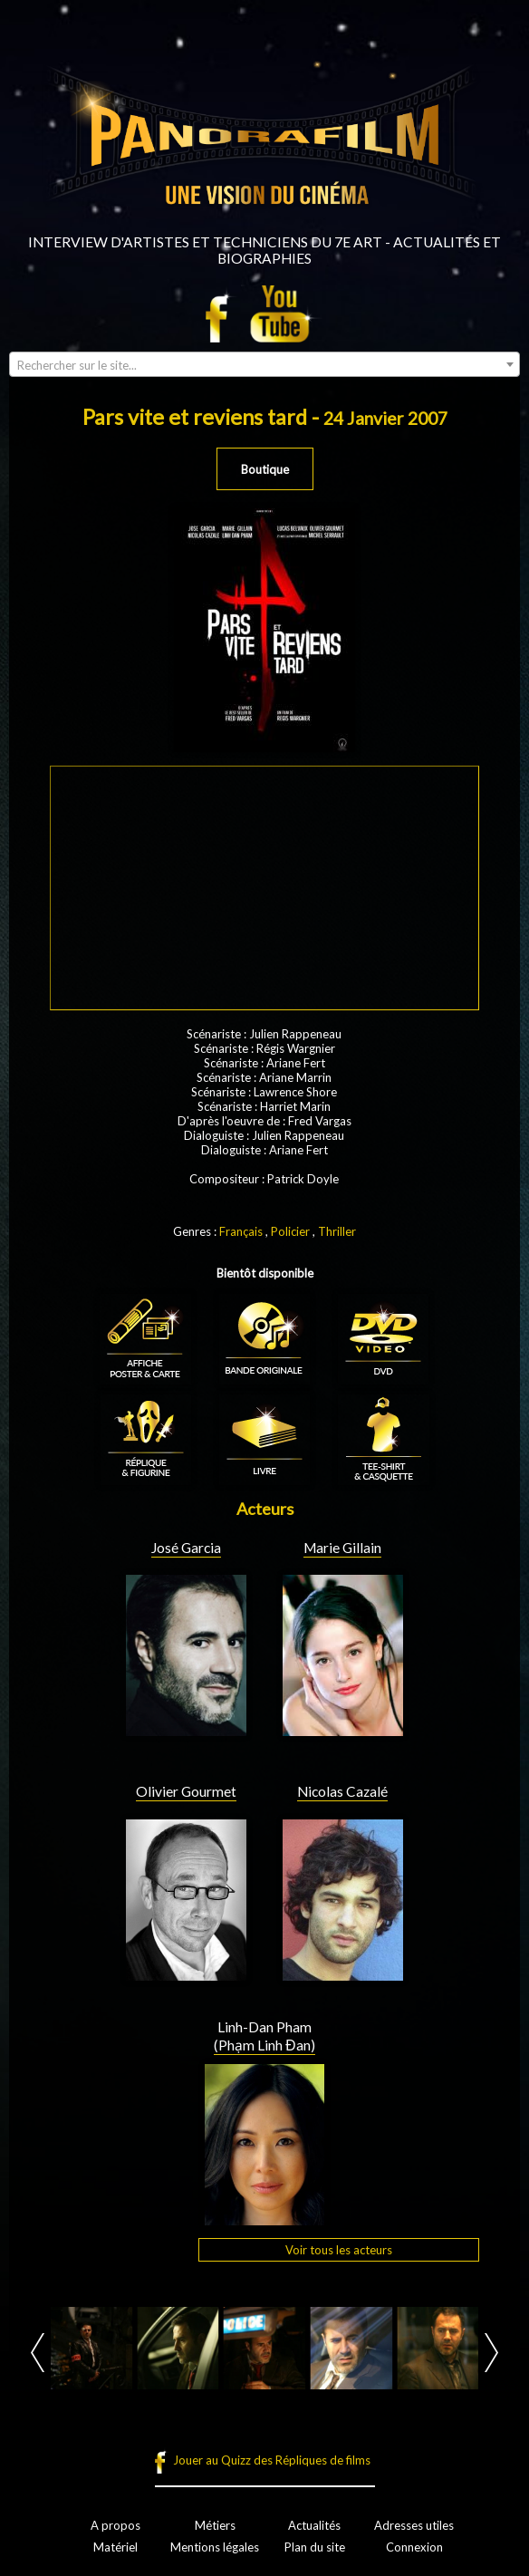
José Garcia (186, 1547)
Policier (290, 1231)
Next (491, 2352)
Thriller (337, 1231)
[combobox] (264, 364)
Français (241, 1231)
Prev (37, 2352)
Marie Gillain (342, 1547)
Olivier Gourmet (186, 1791)
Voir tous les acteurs (338, 2250)
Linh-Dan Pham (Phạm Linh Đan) (264, 2036)
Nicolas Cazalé (342, 1791)
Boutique (265, 469)
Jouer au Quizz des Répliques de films (271, 2460)
